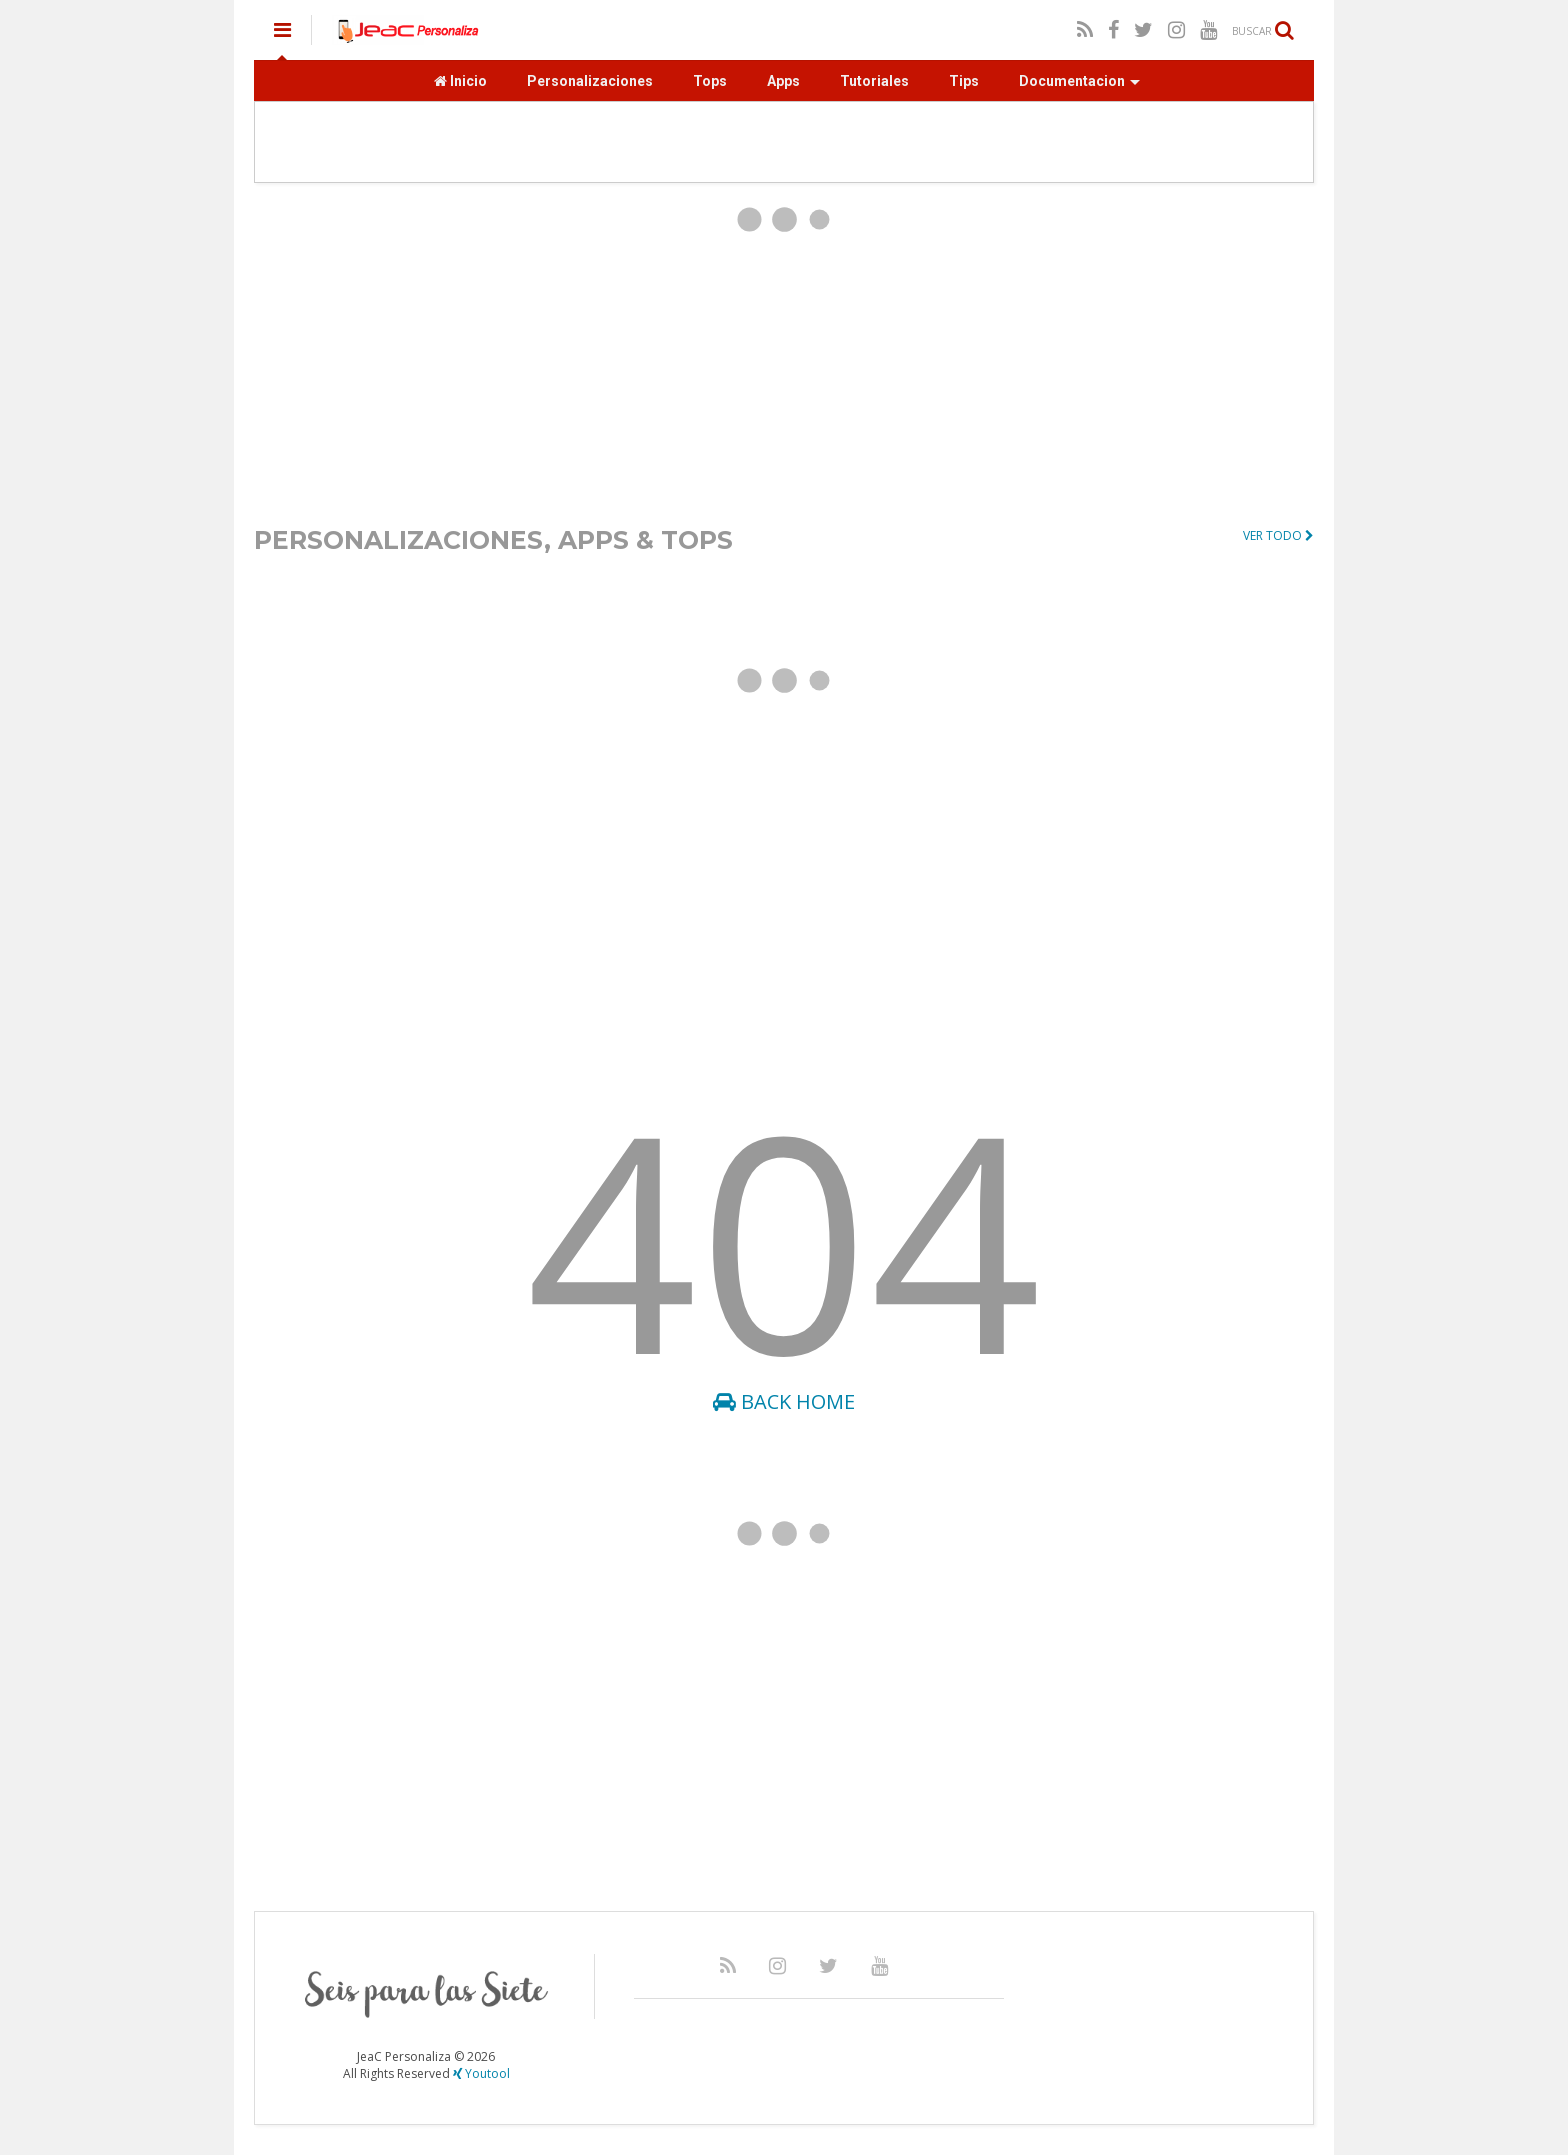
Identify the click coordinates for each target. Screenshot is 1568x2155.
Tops (710, 81)
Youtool (481, 2073)
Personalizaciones (590, 81)
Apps (783, 81)
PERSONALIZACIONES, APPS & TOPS (493, 540)
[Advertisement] (784, 353)
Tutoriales (874, 81)
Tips (964, 81)
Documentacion (1079, 81)
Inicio (460, 81)
